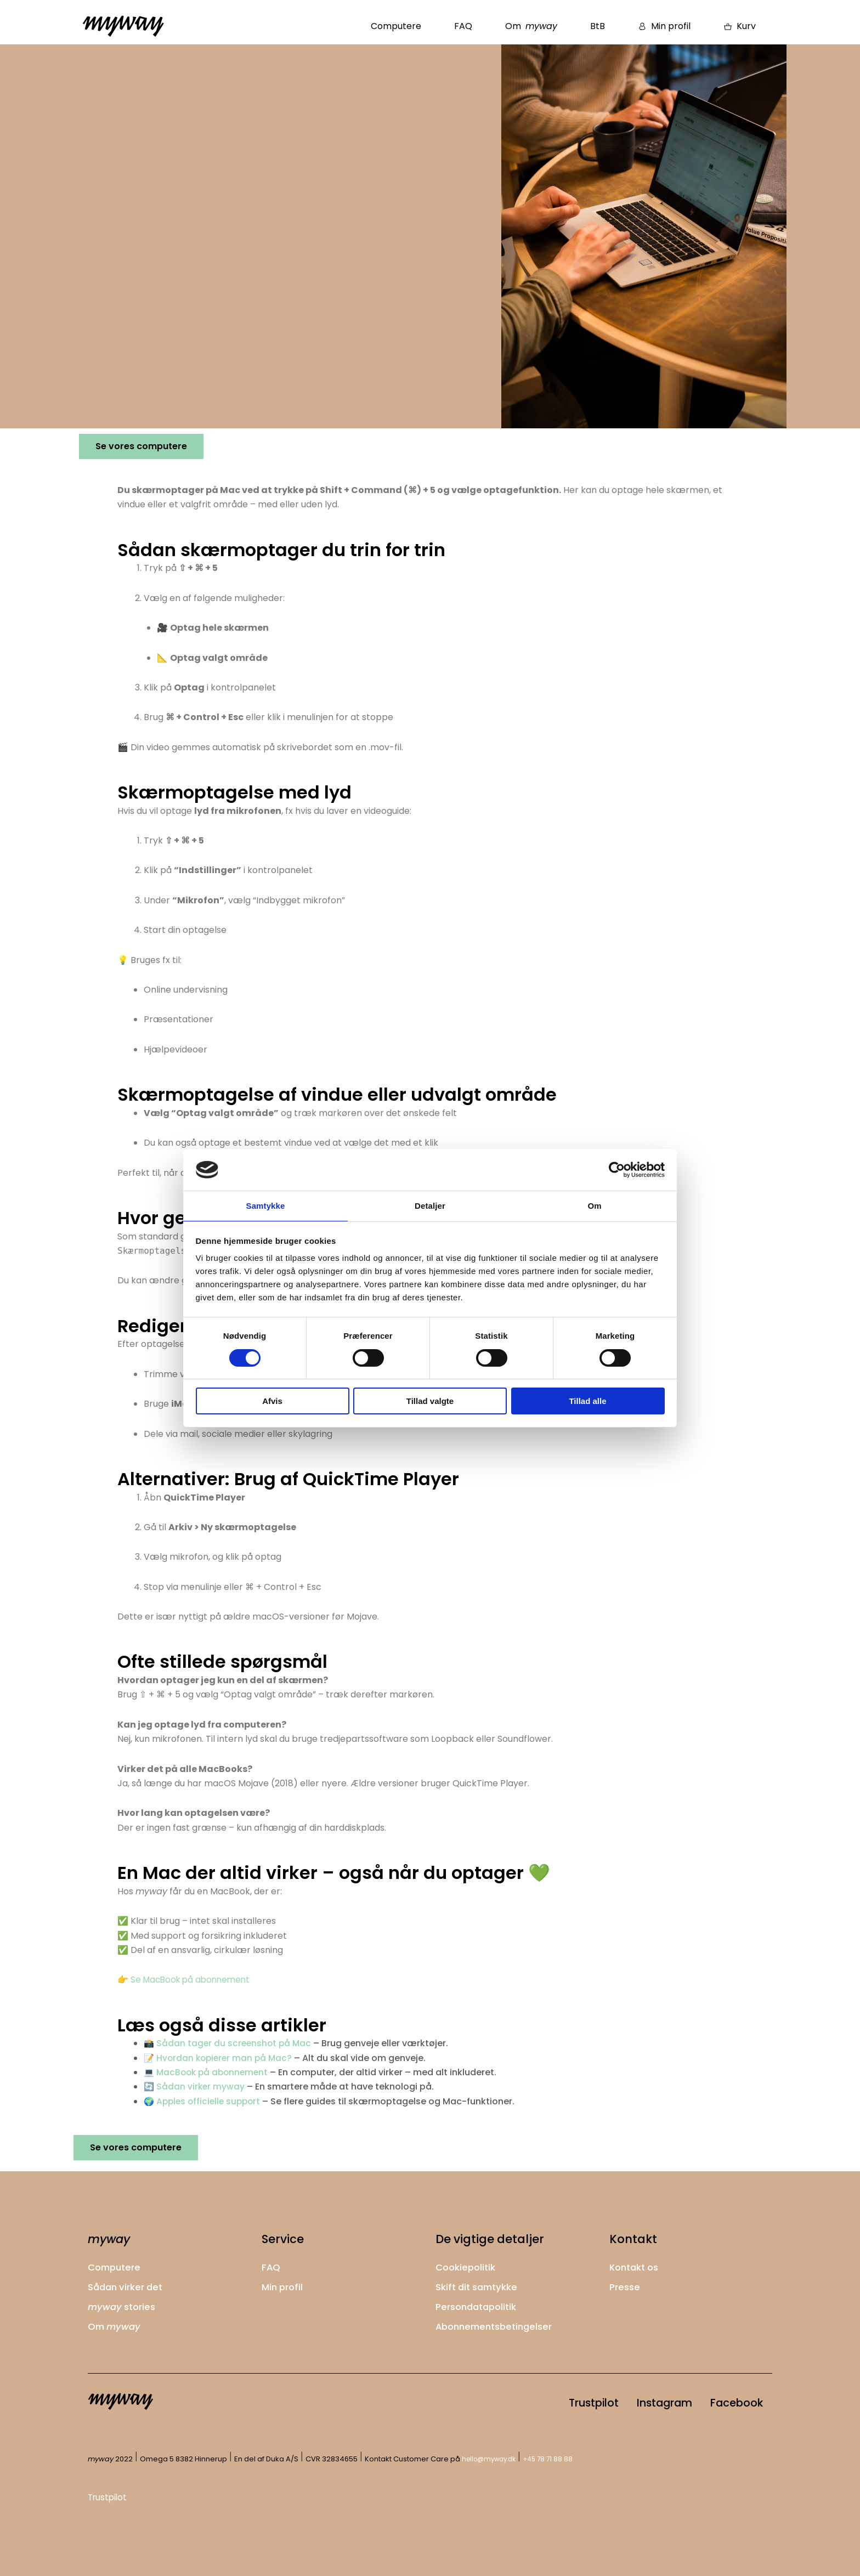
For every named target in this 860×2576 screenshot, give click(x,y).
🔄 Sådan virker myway (195, 2086)
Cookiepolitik (467, 2265)
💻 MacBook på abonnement (208, 2072)
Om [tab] (594, 1205)
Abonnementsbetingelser (498, 2323)
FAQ (463, 26)
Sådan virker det (128, 2284)
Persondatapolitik (479, 2304)
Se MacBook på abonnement (193, 1979)
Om (531, 26)
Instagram (642, 2400)
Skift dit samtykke (480, 2284)
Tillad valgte (430, 1401)
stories (124, 2304)
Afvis (272, 1401)
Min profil (284, 2284)
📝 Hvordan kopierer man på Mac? (220, 2058)
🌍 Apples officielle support (204, 2101)
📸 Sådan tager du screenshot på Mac (229, 2043)
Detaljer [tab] (430, 1205)
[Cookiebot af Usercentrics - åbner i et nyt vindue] (617, 1169)
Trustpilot (556, 2400)
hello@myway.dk (492, 2459)
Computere (396, 26)
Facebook (729, 2400)
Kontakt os (636, 2265)
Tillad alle (587, 1401)
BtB (597, 26)
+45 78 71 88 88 (555, 2459)
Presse (625, 2284)
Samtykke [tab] (265, 1205)
